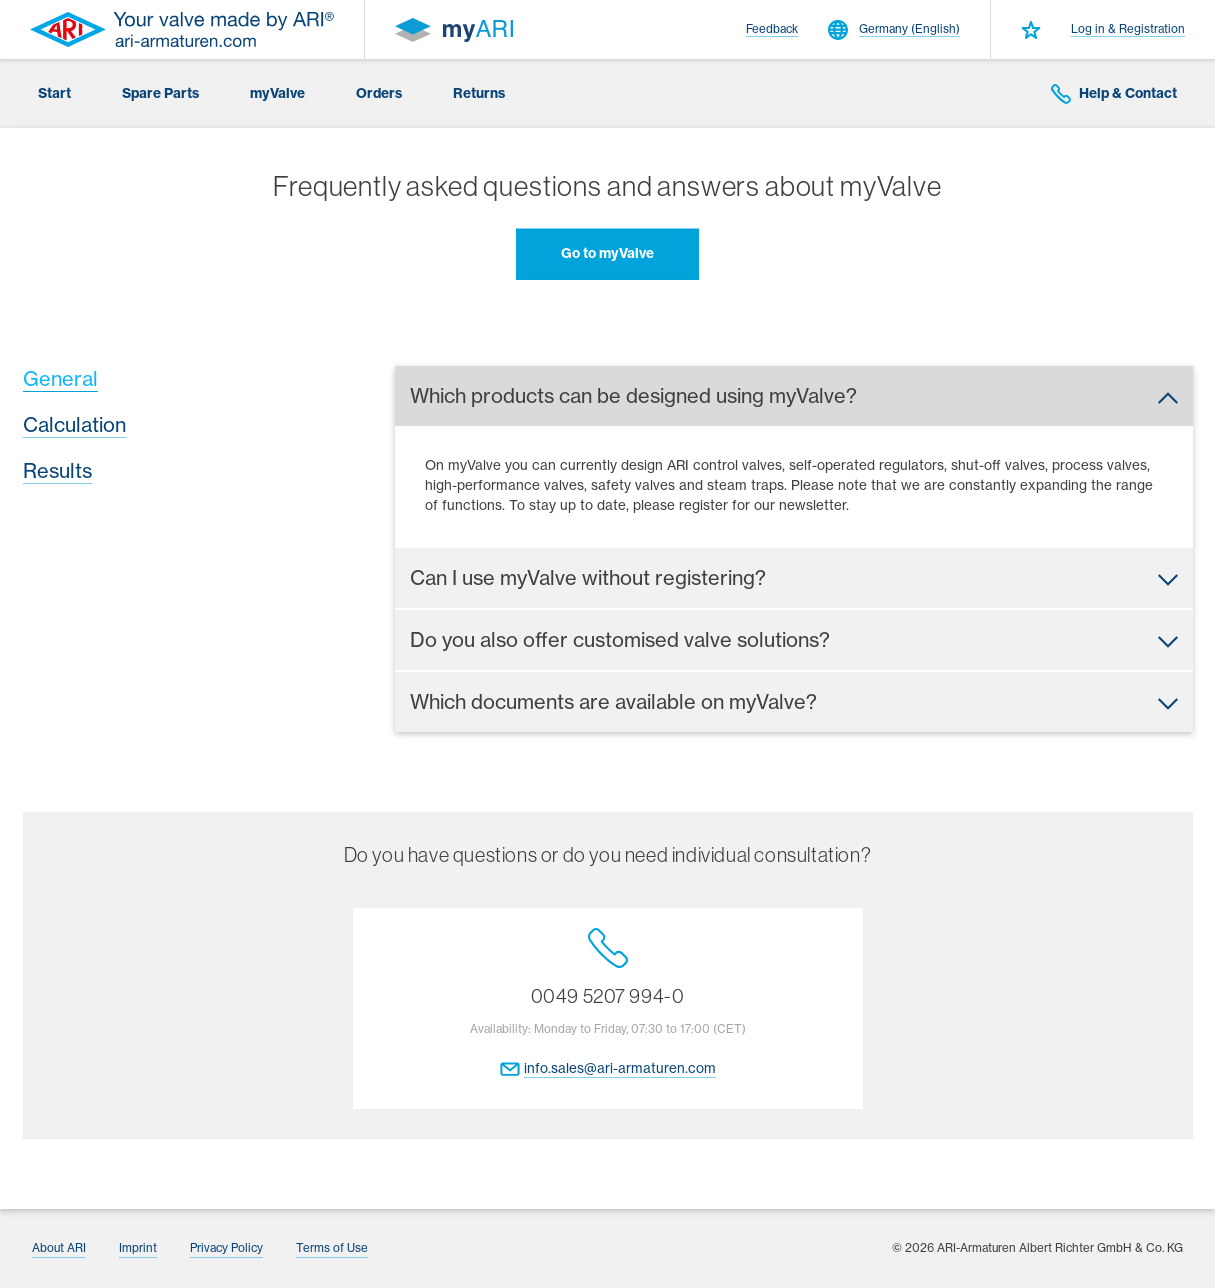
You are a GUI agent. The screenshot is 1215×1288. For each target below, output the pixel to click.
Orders (379, 93)
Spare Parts (160, 93)
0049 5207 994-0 (608, 968)
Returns (479, 93)
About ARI (59, 1248)
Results (57, 470)
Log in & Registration (1128, 29)
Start (54, 93)
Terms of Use (332, 1248)
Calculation (74, 424)
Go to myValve (607, 253)
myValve (277, 93)
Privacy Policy (226, 1248)
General (60, 378)
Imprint (138, 1248)
